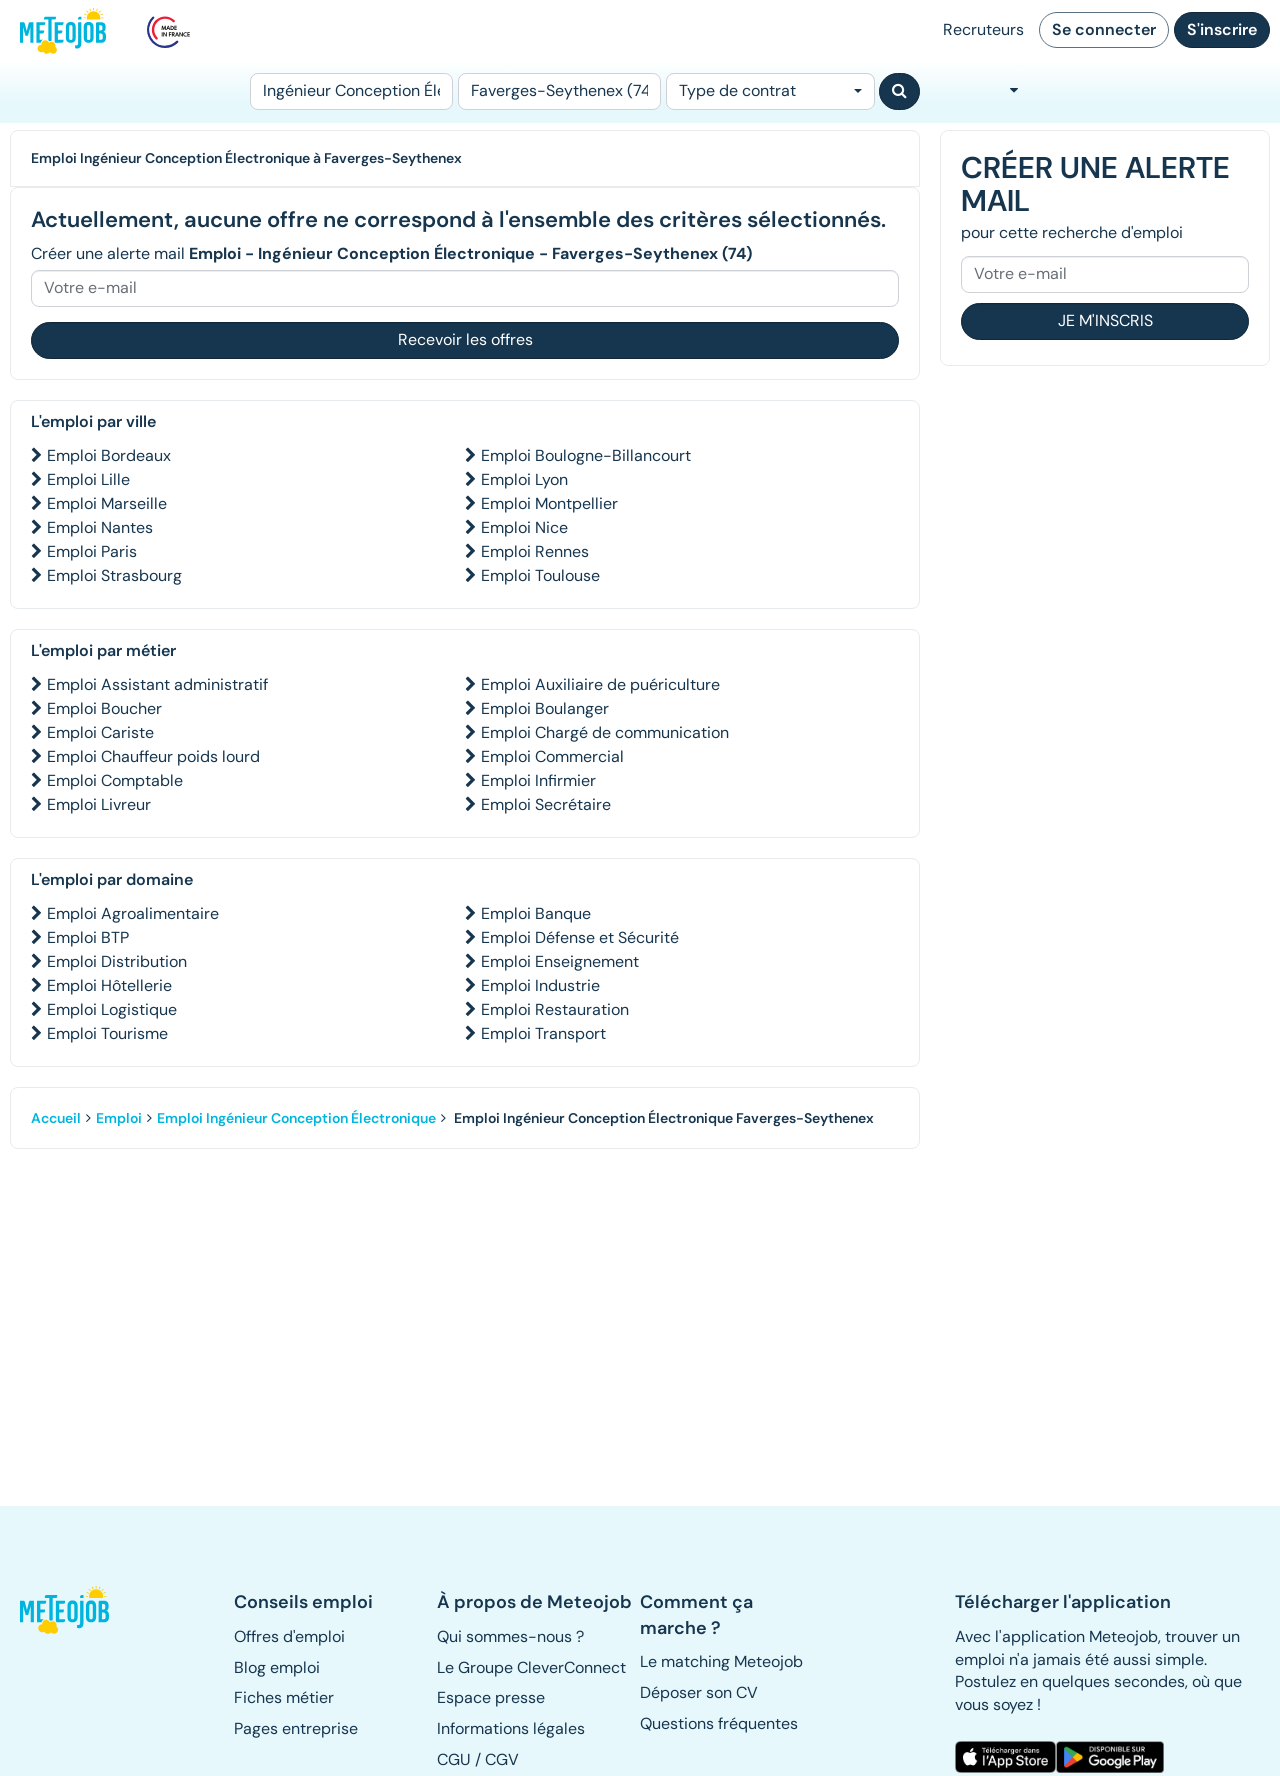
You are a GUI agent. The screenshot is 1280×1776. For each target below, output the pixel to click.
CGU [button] (454, 1759)
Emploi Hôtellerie (109, 985)
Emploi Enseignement (560, 961)
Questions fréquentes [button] (719, 1723)
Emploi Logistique (112, 1009)
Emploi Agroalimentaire (133, 913)
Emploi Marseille (107, 503)
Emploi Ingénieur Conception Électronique (296, 1118)
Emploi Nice (524, 527)
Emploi (119, 1118)
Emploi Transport (543, 1033)
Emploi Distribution (117, 961)
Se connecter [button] (1104, 29)
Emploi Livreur (99, 804)
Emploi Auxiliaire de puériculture (600, 684)
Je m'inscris (1105, 320)
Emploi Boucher (104, 708)
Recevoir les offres (465, 339)
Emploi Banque (536, 913)
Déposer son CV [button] (699, 1692)
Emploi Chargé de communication (605, 732)
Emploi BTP (88, 937)
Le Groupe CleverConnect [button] (531, 1667)
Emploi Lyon (524, 479)
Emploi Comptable (115, 780)
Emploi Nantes (100, 527)
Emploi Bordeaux (109, 455)
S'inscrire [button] (1222, 29)
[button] (66, 1610)
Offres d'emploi (289, 1636)
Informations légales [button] (511, 1728)
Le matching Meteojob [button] (721, 1661)
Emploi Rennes (535, 551)
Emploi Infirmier (538, 780)
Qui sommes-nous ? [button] (510, 1636)
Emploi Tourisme (107, 1033)
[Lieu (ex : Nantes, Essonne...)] (559, 91)
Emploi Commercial (552, 756)
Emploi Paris (92, 551)
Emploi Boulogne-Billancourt (586, 455)
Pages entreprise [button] (296, 1728)
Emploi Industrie (540, 985)
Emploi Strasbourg (114, 575)
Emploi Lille (88, 479)
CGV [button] (502, 1759)
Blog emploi (277, 1667)
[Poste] (351, 91)
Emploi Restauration (555, 1009)
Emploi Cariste (100, 732)
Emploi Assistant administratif (157, 684)
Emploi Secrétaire (546, 804)
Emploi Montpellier (549, 503)
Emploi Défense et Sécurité (580, 937)
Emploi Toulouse (540, 575)
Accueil (56, 1118)
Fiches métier (284, 1697)
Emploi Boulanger (545, 708)
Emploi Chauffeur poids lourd (153, 756)
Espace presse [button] (491, 1697)
